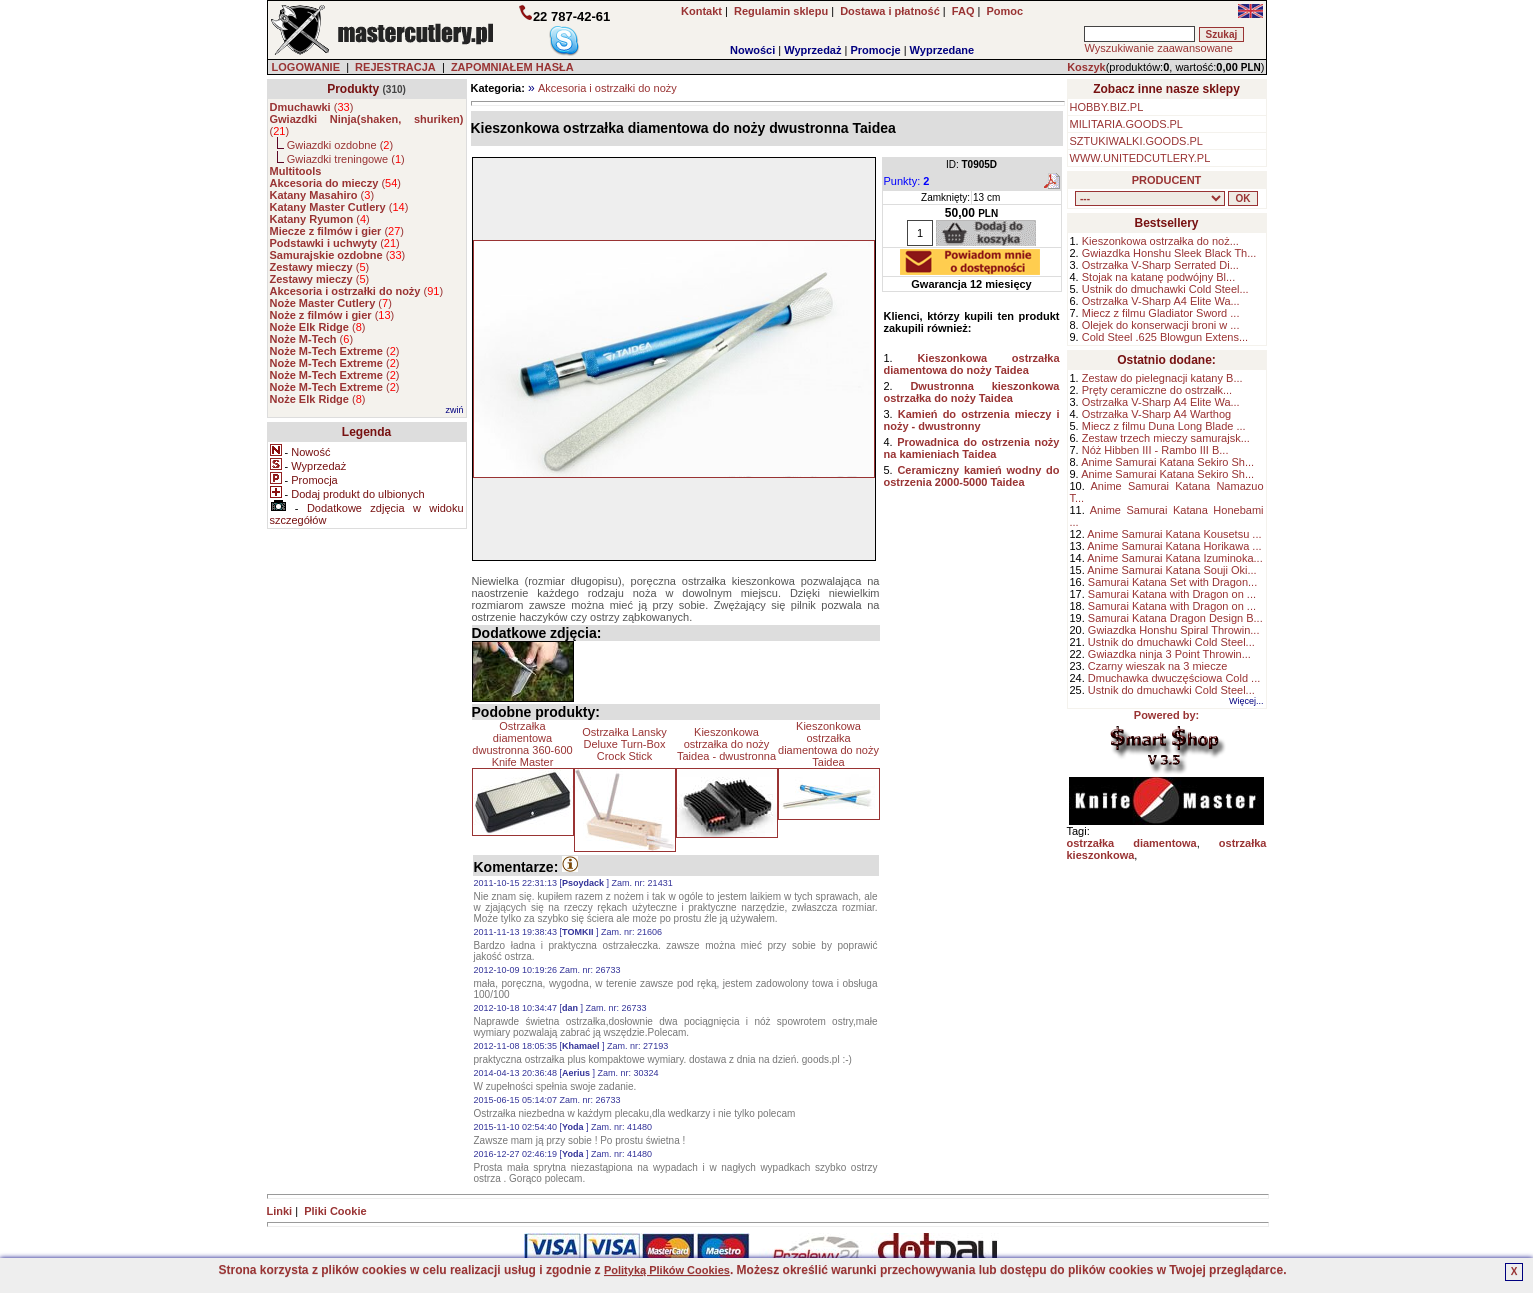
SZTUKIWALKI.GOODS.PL (1136, 141)
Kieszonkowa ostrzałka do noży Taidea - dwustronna (726, 744)
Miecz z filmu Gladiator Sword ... (1161, 313)
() (312, 107)
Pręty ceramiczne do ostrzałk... (1157, 390)
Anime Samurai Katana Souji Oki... (1171, 570)
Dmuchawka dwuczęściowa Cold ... (1174, 678)
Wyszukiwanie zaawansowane (1158, 48)
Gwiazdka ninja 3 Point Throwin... (1169, 654)
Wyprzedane (942, 50)
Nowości (752, 50)
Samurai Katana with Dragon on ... (1172, 594)
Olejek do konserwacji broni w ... (1161, 325)
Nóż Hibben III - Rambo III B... (1155, 450)
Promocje (875, 50)
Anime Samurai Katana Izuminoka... (1174, 558)
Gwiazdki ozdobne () (340, 145)
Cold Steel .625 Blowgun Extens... (1165, 337)
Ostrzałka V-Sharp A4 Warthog (1156, 414)
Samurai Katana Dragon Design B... (1175, 618)
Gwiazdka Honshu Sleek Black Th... (1169, 253)
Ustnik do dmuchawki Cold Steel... (1165, 289)
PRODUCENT (1167, 180)
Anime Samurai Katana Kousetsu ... (1174, 534)
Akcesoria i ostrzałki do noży (607, 88)
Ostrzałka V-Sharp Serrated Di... (1160, 265)
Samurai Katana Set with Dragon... (1172, 582)
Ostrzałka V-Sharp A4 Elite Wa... (1161, 301)
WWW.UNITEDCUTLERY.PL (1140, 158)
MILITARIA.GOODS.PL (1127, 124)
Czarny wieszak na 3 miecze (1157, 666)
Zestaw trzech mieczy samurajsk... (1166, 438)
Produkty (353, 89)
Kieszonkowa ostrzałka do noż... (1160, 241)
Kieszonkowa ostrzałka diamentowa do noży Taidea (828, 744)
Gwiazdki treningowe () (346, 159)
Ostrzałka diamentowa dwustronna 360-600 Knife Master (522, 744)
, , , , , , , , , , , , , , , (1150, 198)
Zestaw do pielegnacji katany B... (1162, 378)
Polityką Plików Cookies (667, 1270)
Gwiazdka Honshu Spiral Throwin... (1174, 630)
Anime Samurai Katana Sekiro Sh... (1167, 462)
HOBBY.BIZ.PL (1107, 107)
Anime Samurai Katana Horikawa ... (1174, 546)
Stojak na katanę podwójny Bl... (1158, 277)
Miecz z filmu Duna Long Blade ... (1164, 426)
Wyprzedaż (812, 50)
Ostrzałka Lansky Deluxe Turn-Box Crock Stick (624, 744)
